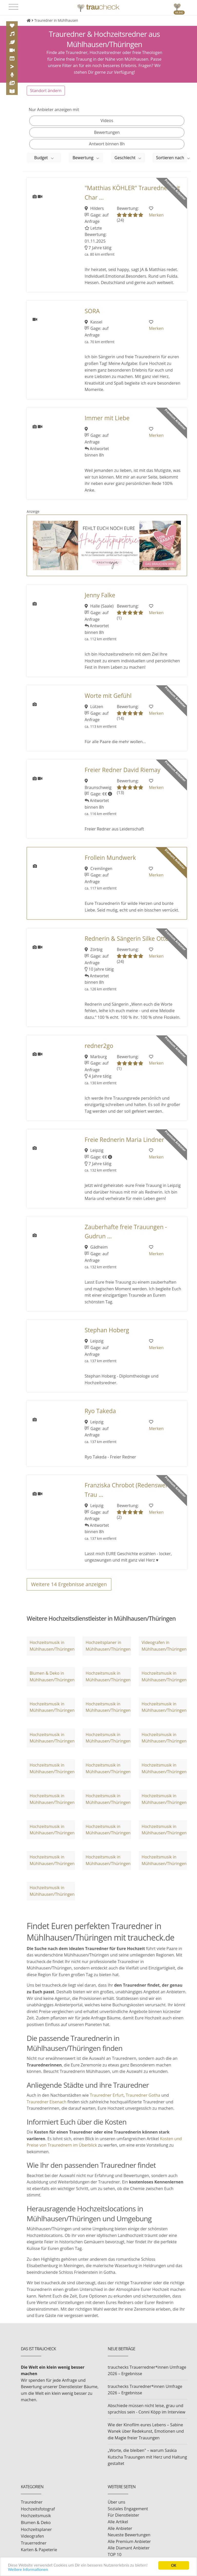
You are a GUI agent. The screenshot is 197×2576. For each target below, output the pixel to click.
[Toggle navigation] (13, 7)
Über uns (116, 2502)
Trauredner (32, 2502)
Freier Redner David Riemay (122, 770)
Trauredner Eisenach (46, 2102)
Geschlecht (125, 157)
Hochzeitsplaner (36, 2529)
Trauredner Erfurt (107, 2095)
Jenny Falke (100, 595)
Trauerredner (33, 2543)
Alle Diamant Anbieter (129, 2548)
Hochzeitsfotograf (38, 2509)
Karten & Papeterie (39, 2549)
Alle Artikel (118, 2522)
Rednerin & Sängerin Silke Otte (127, 939)
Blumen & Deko (36, 2522)
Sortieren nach (170, 157)
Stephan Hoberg (107, 1330)
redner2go (99, 1046)
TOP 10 (114, 2554)
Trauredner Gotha (143, 2095)
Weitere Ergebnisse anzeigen (69, 1584)
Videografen (32, 2536)
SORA (92, 311)
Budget (41, 157)
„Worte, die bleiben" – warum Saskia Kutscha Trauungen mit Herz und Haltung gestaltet (147, 2457)
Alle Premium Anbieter (129, 2541)
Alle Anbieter (120, 2528)
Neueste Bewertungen (129, 2535)
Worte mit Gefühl (108, 696)
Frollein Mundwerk (110, 858)
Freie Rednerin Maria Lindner (124, 1140)
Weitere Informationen (28, 2570)
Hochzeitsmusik (36, 2515)
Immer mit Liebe (107, 418)
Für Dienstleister (123, 2515)
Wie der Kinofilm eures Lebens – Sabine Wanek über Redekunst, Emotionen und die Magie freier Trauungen (146, 2431)
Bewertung (83, 157)
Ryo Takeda (100, 1411)
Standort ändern (46, 90)
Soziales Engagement (128, 2509)
